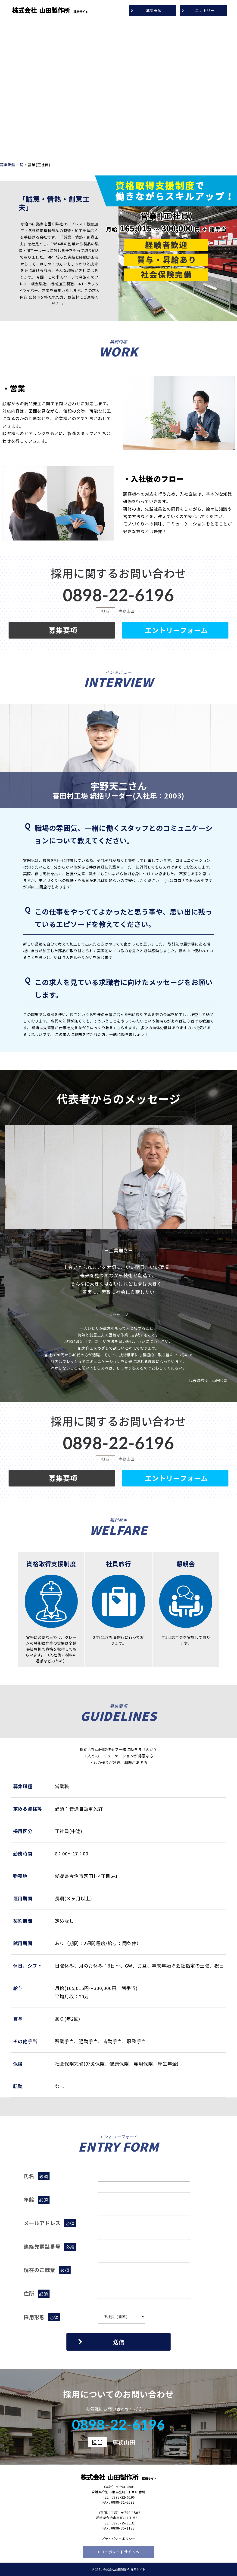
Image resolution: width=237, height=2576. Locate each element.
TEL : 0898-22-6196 (118, 2497)
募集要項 (146, 10)
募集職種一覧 (11, 164)
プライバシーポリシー (118, 2538)
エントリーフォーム (176, 630)
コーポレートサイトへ (118, 2552)
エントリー (198, 10)
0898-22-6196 (118, 595)
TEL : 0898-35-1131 (118, 2523)
